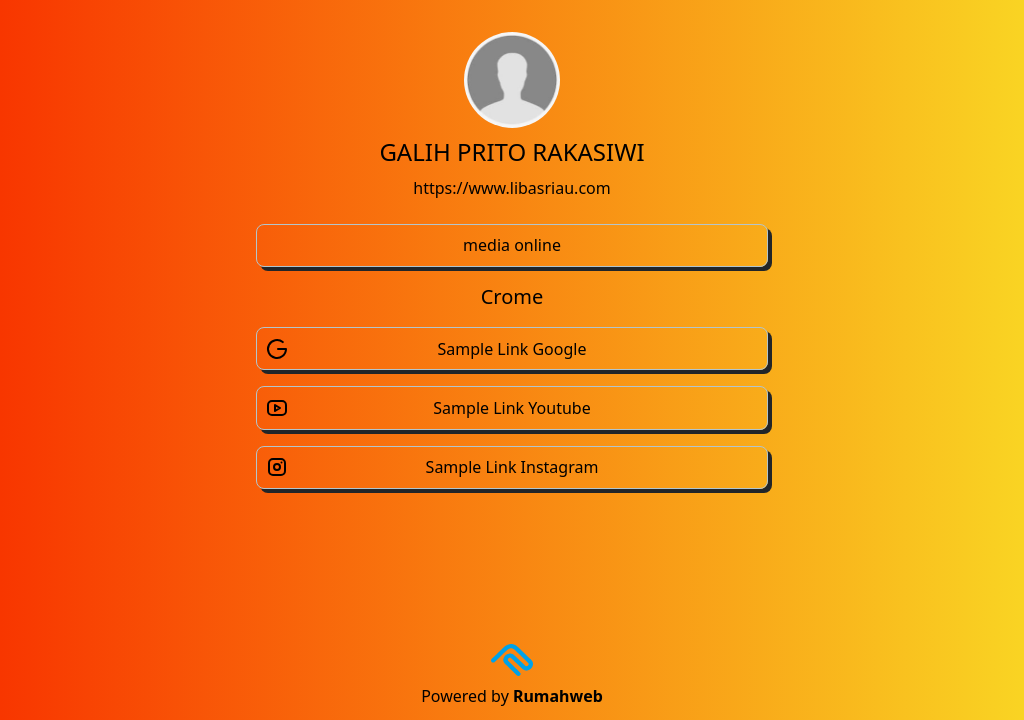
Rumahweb (558, 696)
